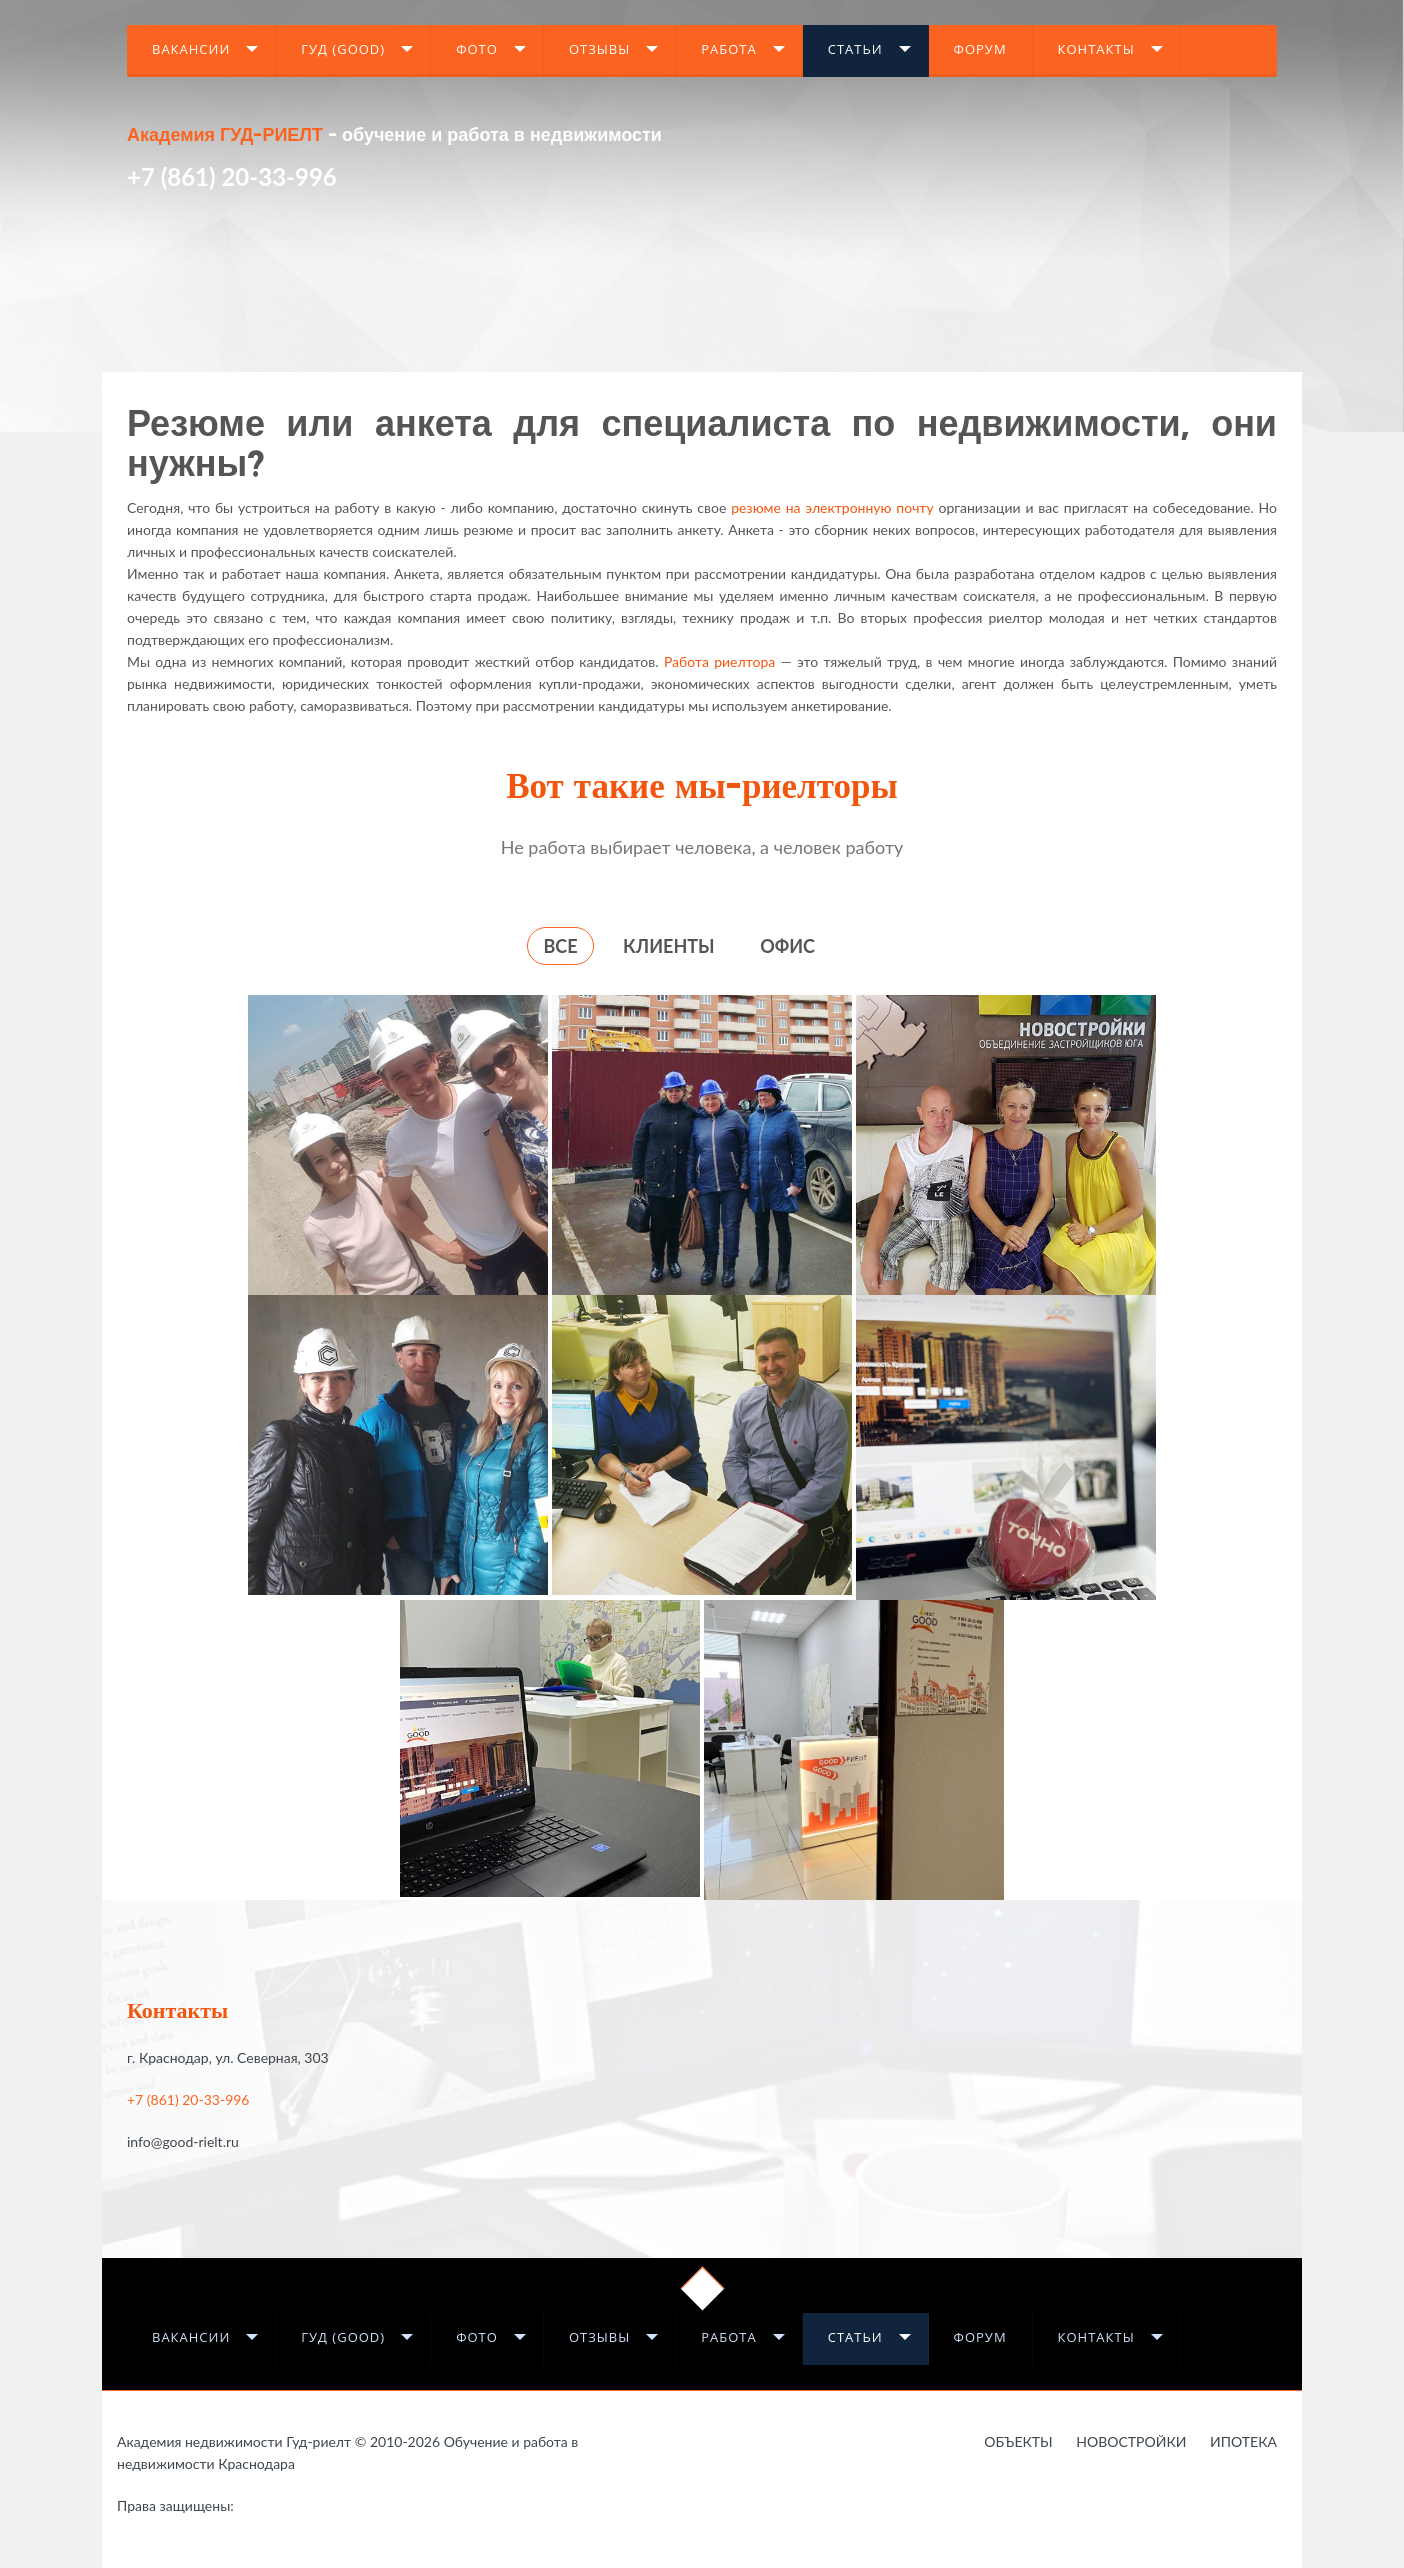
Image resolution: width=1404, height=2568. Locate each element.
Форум (980, 49)
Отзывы (599, 49)
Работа (729, 49)
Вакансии (191, 49)
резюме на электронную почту (832, 507)
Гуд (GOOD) (343, 49)
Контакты (1096, 49)
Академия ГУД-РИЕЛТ (225, 136)
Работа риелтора (719, 661)
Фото (477, 49)
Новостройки (1131, 2441)
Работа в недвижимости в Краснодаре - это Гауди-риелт (274, 2509)
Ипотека (1243, 2441)
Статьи (855, 49)
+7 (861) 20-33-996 (232, 176)
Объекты (1018, 2441)
